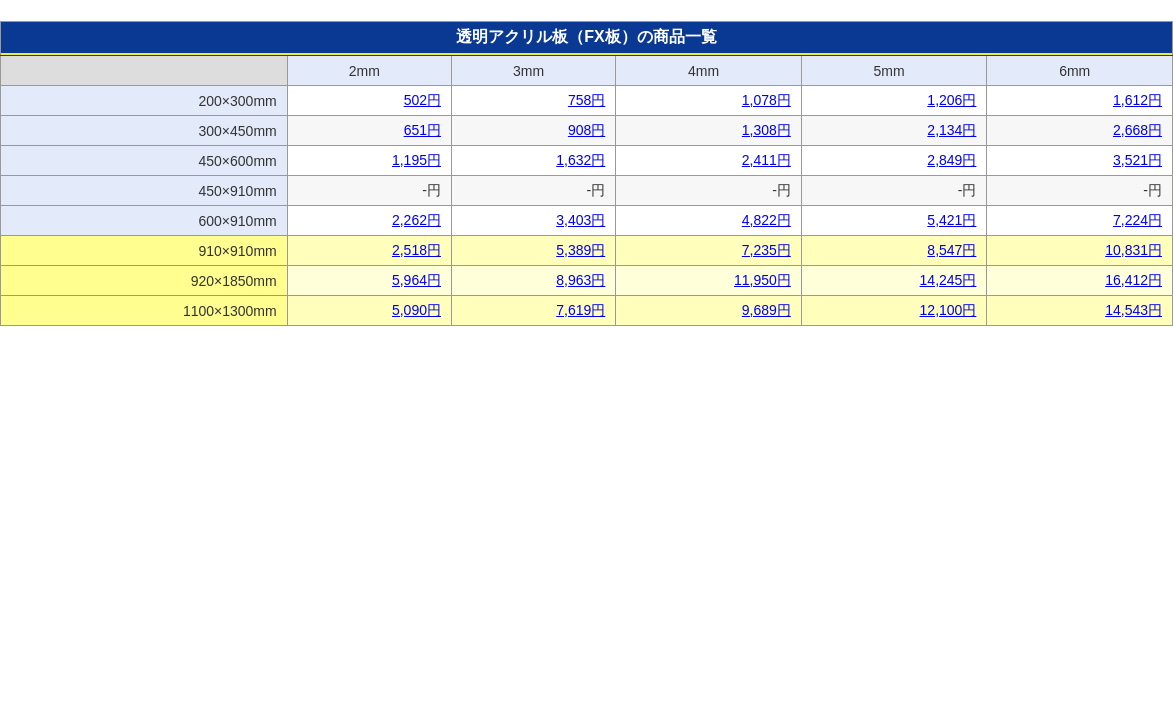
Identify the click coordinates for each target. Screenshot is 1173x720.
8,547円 (951, 250)
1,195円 (416, 160)
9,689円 (766, 310)
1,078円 (766, 100)
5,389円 (580, 250)
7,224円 (1137, 220)
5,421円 (951, 220)
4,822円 (766, 220)
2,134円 (951, 130)
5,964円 (416, 280)
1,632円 (580, 160)
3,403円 (580, 220)
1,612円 (1137, 100)
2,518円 (416, 250)
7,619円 (580, 310)
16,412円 (1133, 280)
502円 (422, 100)
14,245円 (948, 280)
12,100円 (948, 310)
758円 (586, 100)
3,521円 (1137, 160)
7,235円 (766, 250)
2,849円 (951, 160)
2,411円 (766, 160)
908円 (586, 130)
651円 (422, 130)
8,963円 (580, 280)
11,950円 (762, 280)
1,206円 (951, 100)
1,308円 (766, 130)
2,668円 (1137, 130)
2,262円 (416, 220)
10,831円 (1133, 250)
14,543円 (1133, 310)
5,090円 (416, 310)
